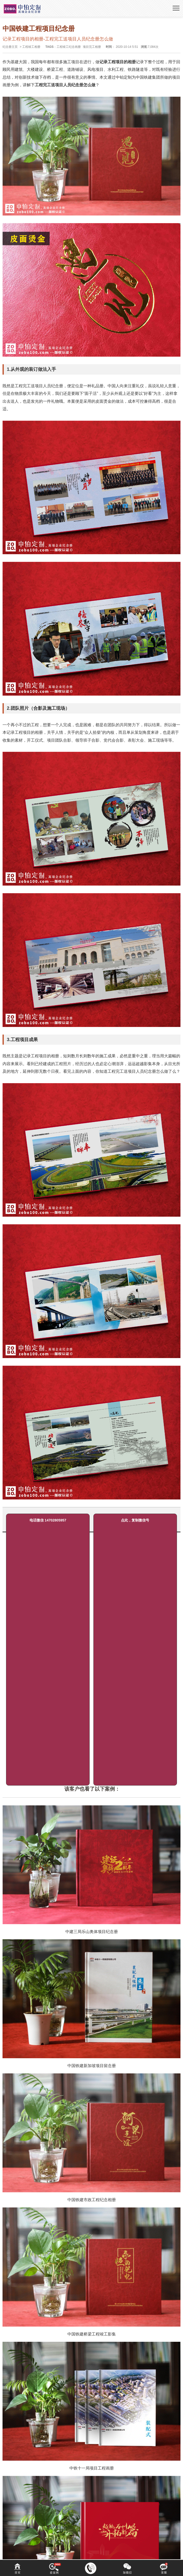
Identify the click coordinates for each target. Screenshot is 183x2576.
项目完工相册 (92, 47)
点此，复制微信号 (135, 1520)
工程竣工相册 (31, 47)
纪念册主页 (10, 47)
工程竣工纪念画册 (69, 47)
